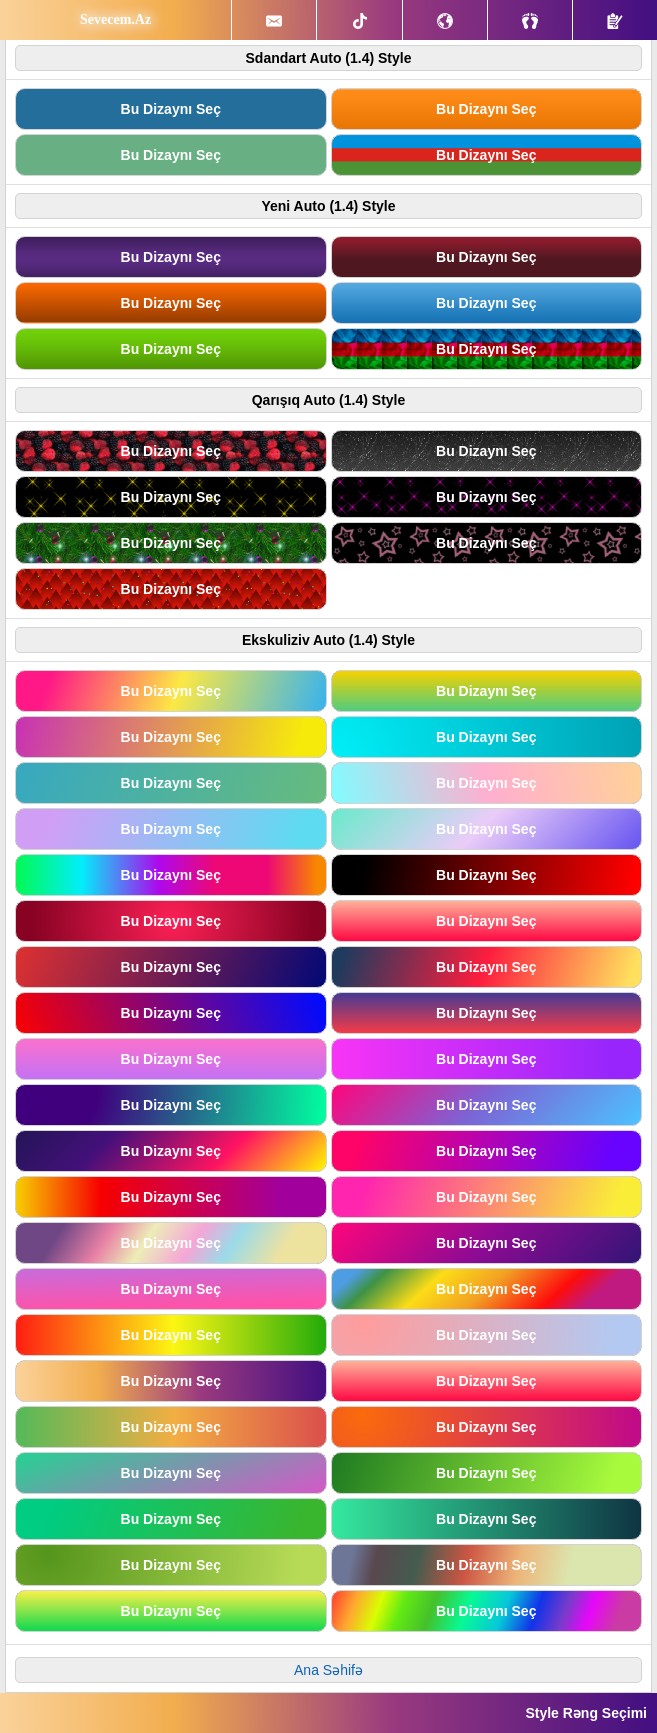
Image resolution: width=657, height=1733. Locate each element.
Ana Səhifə (328, 1670)
